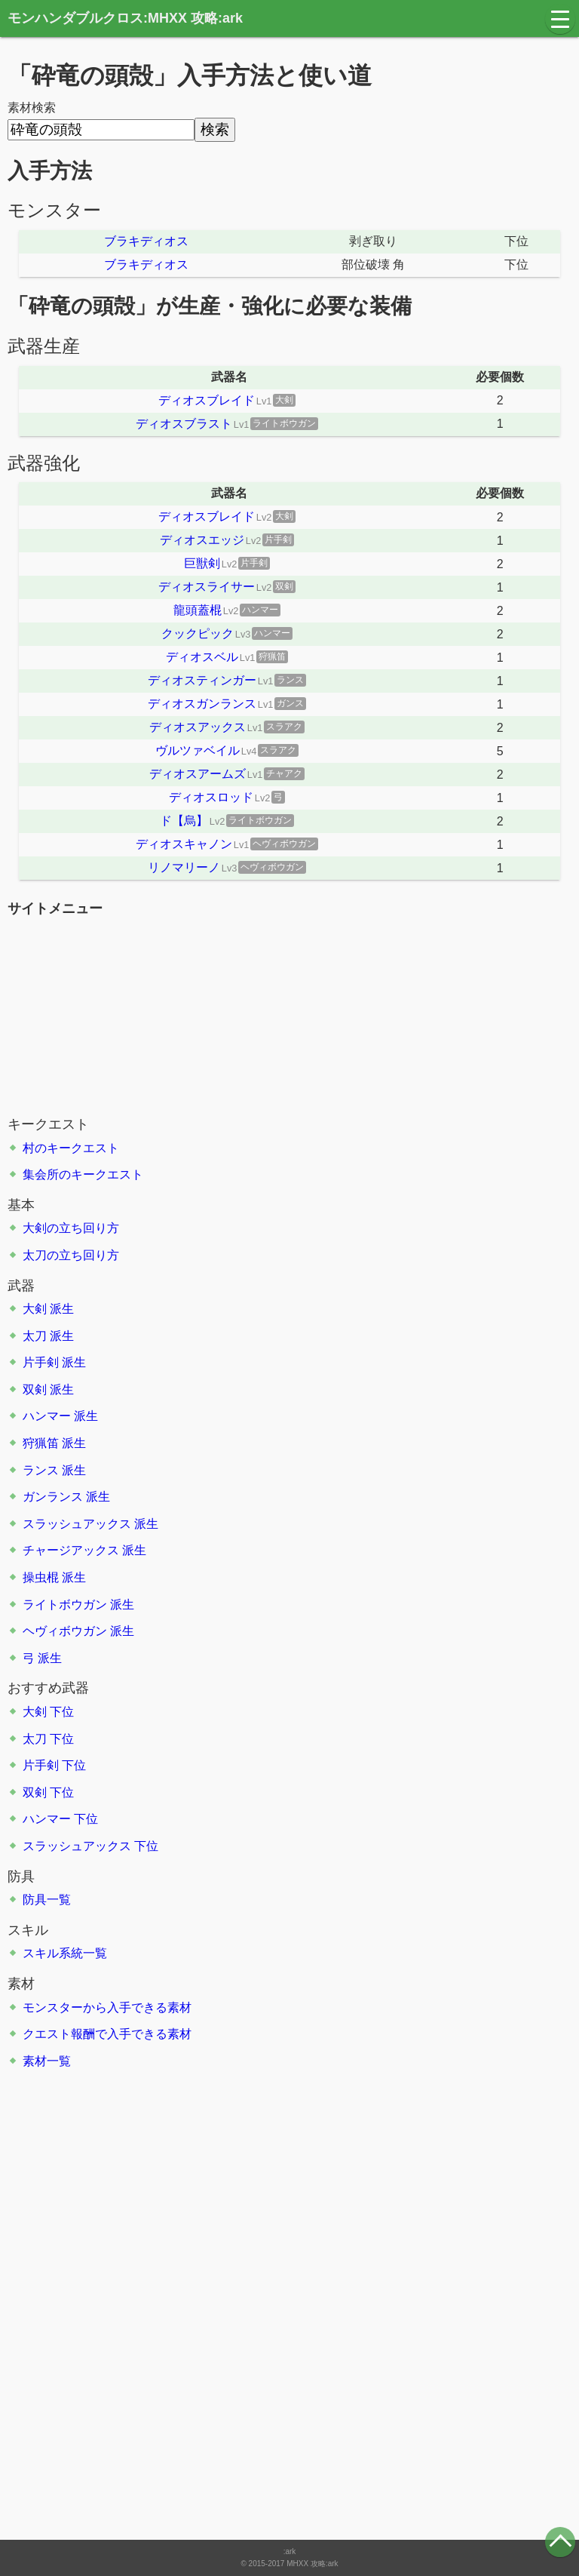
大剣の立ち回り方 (71, 1228)
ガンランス (53, 1496)
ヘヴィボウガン (65, 1631)
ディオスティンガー (202, 680)
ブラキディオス (146, 241)
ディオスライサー (206, 586)
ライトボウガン (65, 1604)
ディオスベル (202, 656)
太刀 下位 (48, 1738)
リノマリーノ (184, 867)
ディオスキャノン (184, 844)
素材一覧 (47, 2061)
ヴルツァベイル (197, 750)
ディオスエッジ (202, 539)
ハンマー (47, 1415)
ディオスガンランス (202, 703)
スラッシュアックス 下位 (90, 1846)
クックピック (197, 633)
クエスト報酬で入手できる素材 (107, 2033)
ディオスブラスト (184, 423)
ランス (41, 1470)
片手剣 (41, 1362)
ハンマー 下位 (60, 1818)
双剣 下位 (48, 1792)
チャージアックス (71, 1550)
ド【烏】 (184, 820)
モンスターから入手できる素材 (107, 2007)
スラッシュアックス (77, 1523)
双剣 (35, 1389)
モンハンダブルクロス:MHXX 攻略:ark (125, 18)
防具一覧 (47, 1899)
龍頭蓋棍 (197, 610)
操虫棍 (41, 1577)
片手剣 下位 (54, 1765)
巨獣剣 (202, 563)
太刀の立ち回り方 (71, 1255)
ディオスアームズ (197, 773)
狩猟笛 (41, 1443)
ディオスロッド (211, 797)
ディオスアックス (197, 727)
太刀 (35, 1335)
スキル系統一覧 (65, 1953)
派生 (62, 1308)
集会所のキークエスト (83, 1174)
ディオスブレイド (206, 400)
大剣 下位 (48, 1711)
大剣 (35, 1308)
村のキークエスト (71, 1148)
